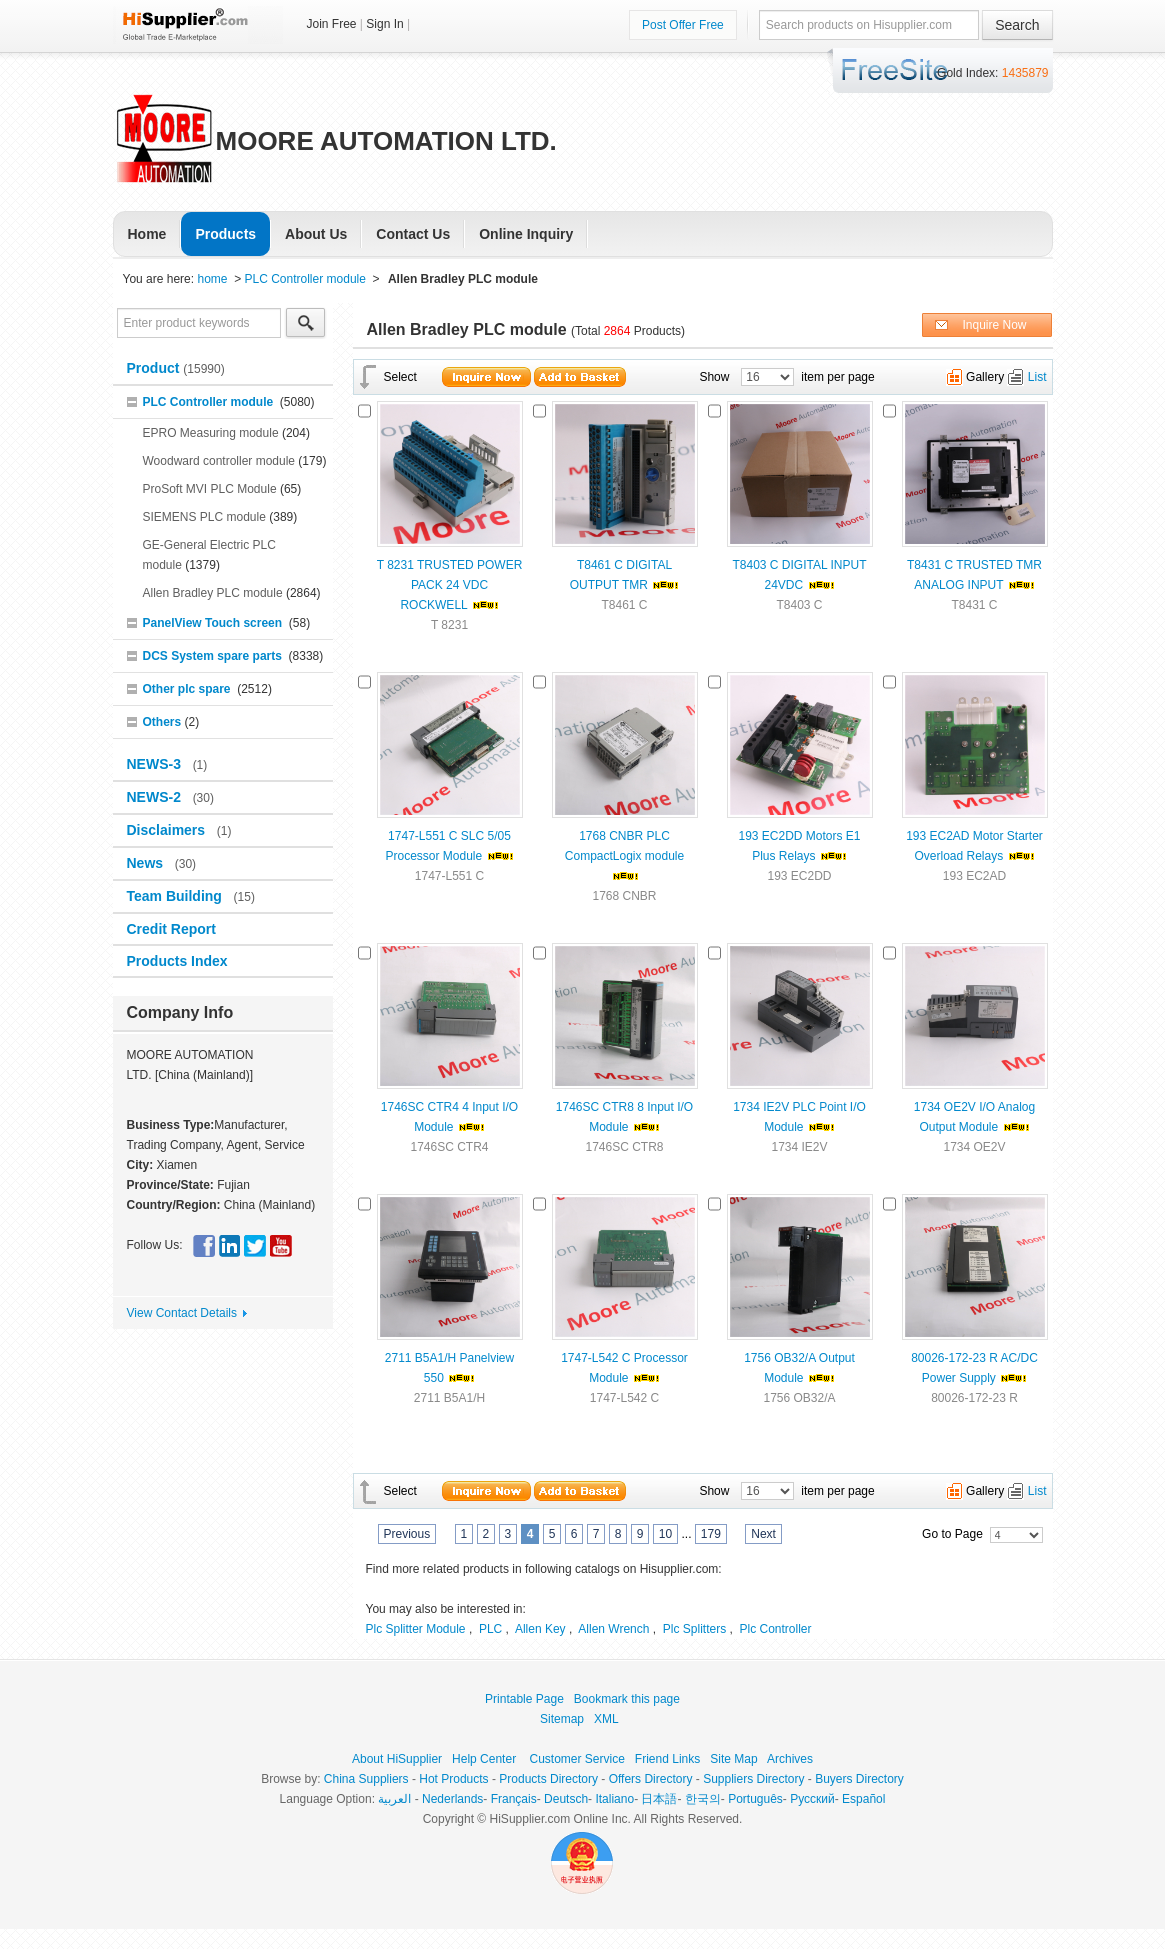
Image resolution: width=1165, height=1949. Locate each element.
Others (162, 722)
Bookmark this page (627, 1699)
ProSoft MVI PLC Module (210, 489)
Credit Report (173, 929)
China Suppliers (366, 1779)
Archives (790, 1759)
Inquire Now (994, 325)
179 (711, 1534)
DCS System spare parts (212, 656)
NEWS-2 (156, 797)
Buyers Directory (859, 1779)
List (1037, 377)
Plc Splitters (694, 1629)
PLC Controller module (305, 279)
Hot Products (453, 1779)
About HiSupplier (397, 1759)
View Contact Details (182, 1313)
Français (514, 1799)
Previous (407, 1534)
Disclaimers (168, 830)
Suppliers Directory (753, 1779)
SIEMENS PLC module (204, 517)
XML (606, 1719)
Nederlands (452, 1799)
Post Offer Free (683, 25)
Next (763, 1534)
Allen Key (540, 1629)
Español (863, 1799)
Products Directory (548, 1779)
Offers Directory (651, 1779)
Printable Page (524, 1699)
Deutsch (566, 1799)
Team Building (176, 896)
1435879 (1025, 73)
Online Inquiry (526, 234)
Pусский (812, 1799)
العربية (394, 1799)
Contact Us (413, 234)
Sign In (384, 24)
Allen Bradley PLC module (213, 593)
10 (665, 1534)
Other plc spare (187, 689)
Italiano (614, 1799)
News (147, 863)
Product (155, 368)
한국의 (703, 1799)
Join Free (332, 24)
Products (225, 234)
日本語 (659, 1799)
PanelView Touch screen (213, 623)
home (212, 279)
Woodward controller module (219, 461)
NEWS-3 (156, 764)
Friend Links (667, 1759)
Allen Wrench (613, 1629)
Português (755, 1799)
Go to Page (952, 1534)
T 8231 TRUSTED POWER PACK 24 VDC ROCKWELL (450, 585)
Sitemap (562, 1719)
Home (147, 234)
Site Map (733, 1759)
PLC (490, 1629)
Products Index (177, 961)
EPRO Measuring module (211, 433)
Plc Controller (776, 1629)
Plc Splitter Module (416, 1629)
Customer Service (576, 1759)
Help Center (484, 1759)
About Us (316, 234)
